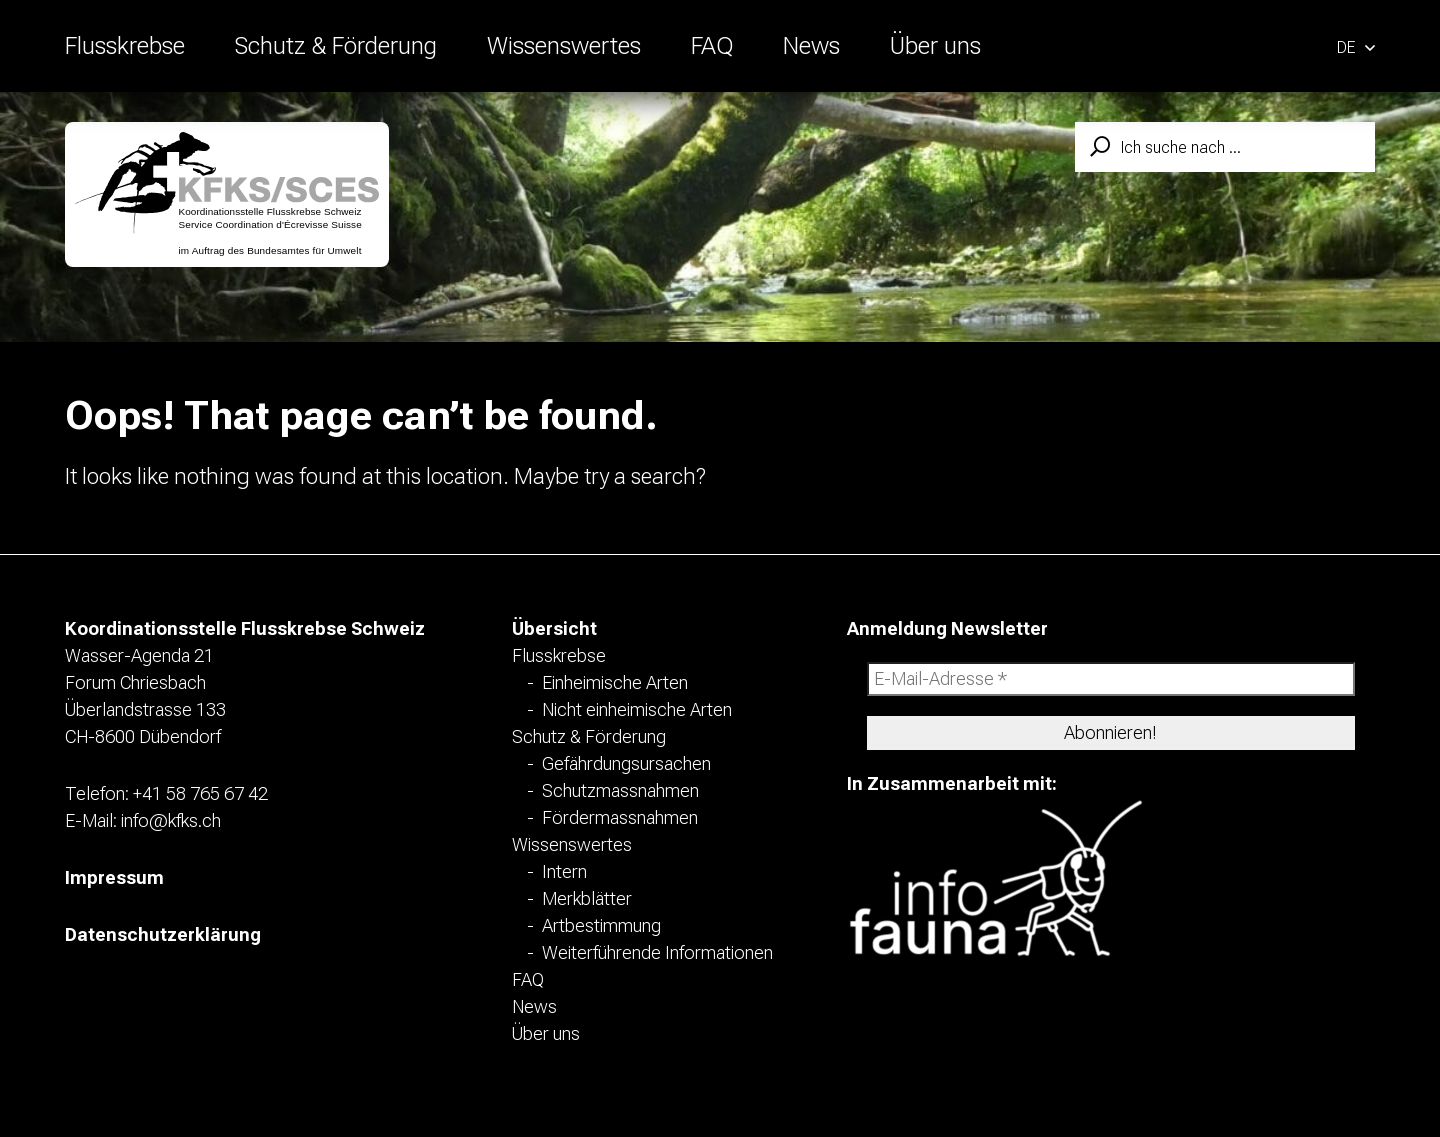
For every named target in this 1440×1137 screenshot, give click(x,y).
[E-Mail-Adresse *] (1111, 679)
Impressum (114, 877)
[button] (1356, 45)
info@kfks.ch (171, 820)
